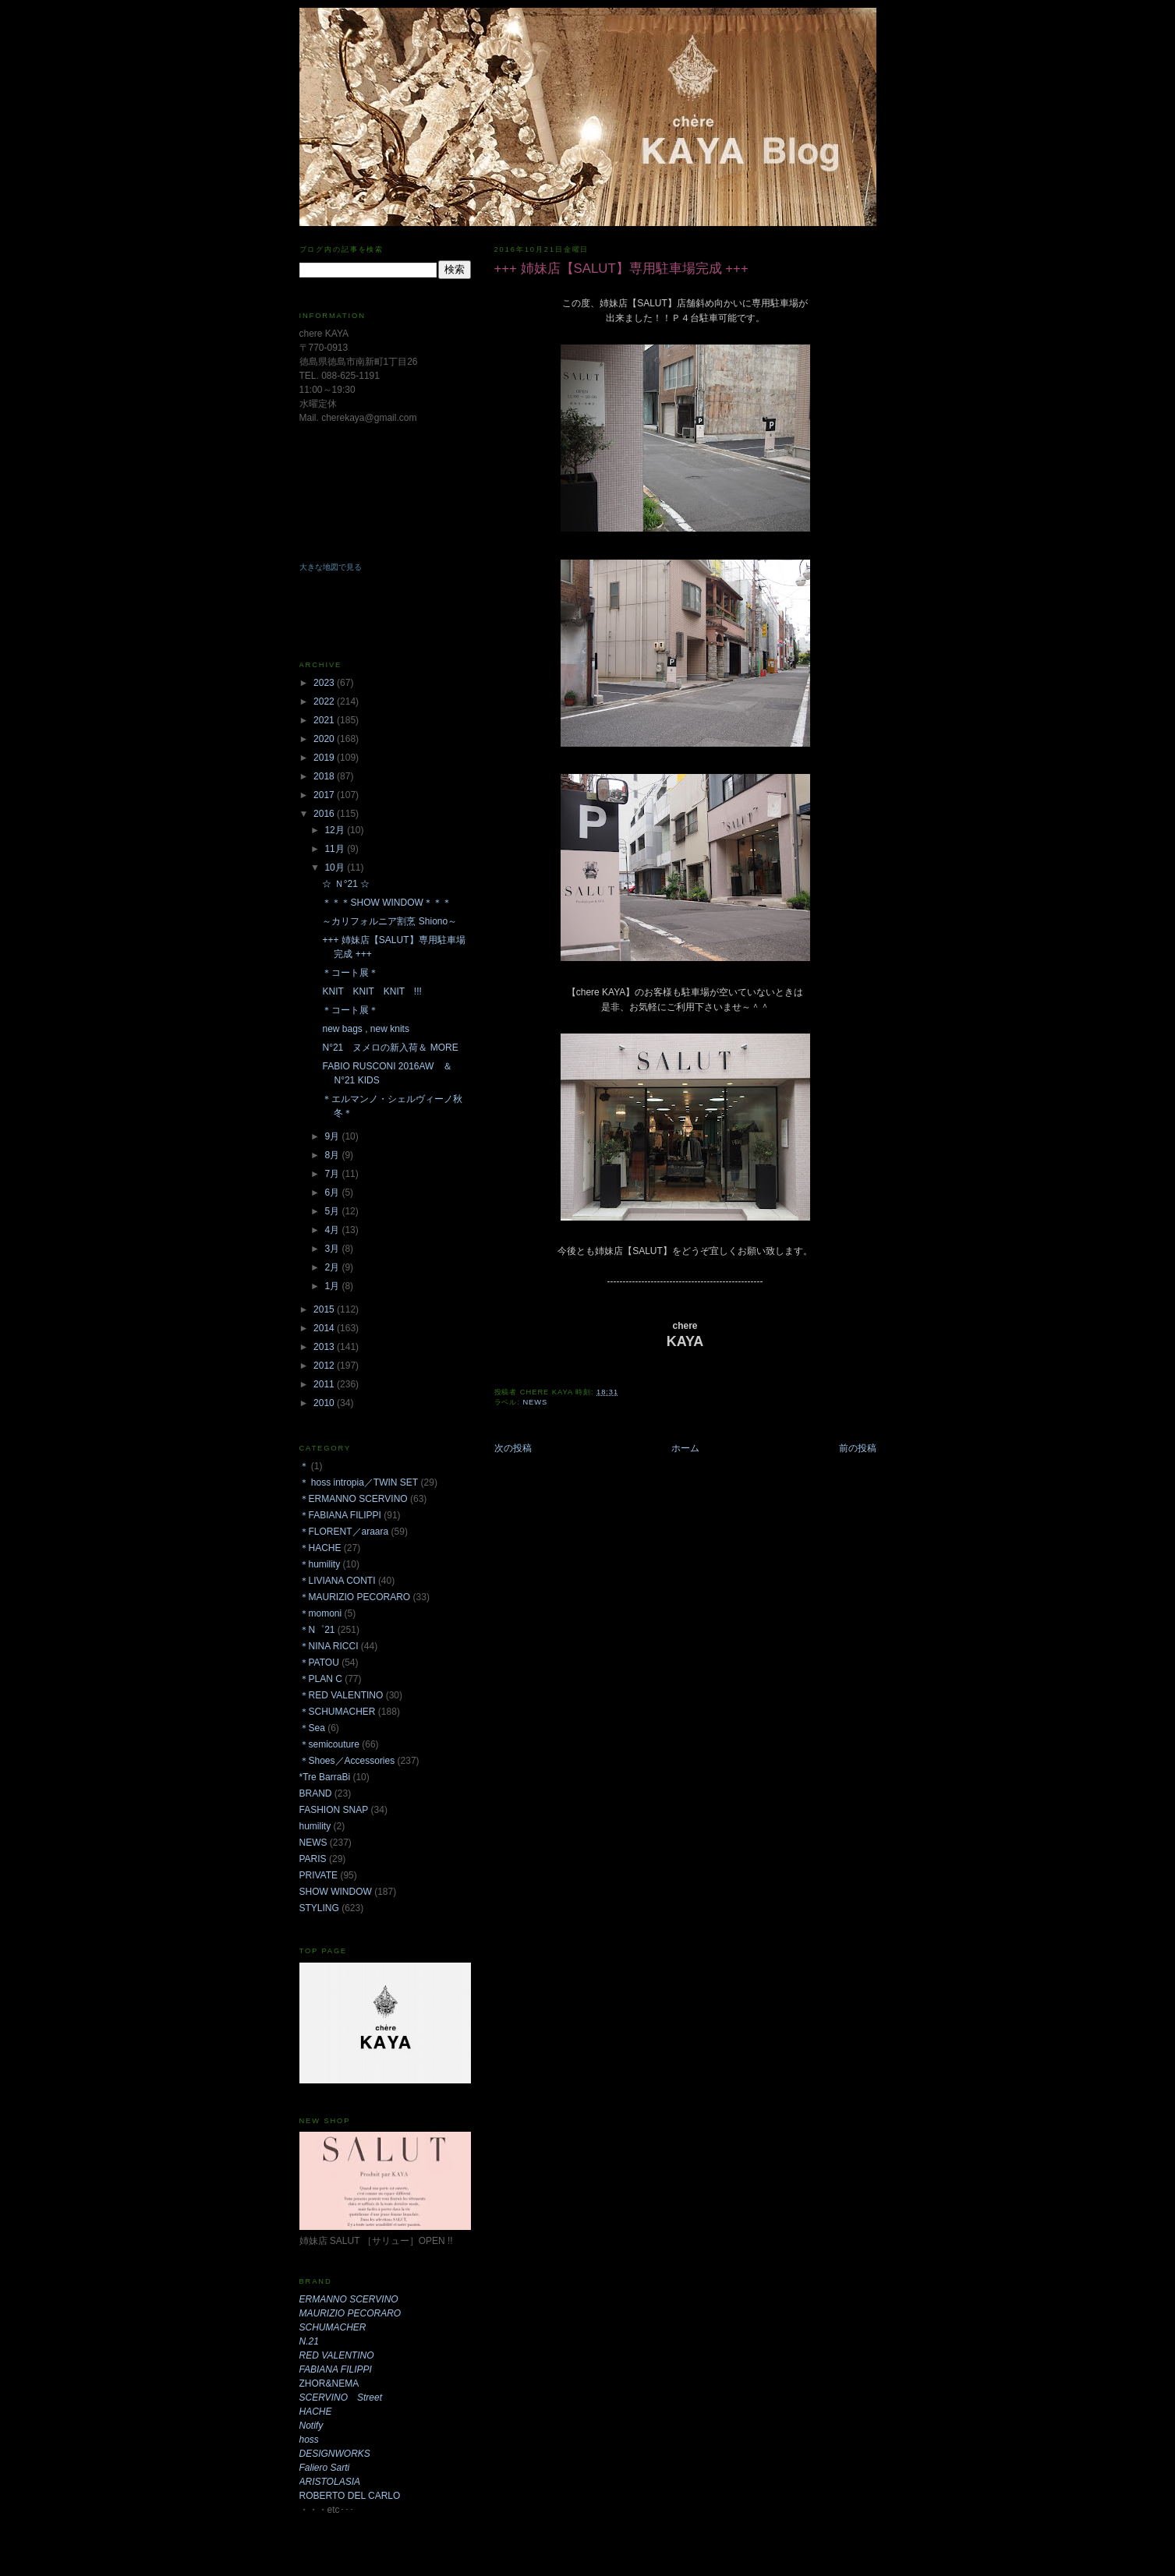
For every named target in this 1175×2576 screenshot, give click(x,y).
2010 (325, 1403)
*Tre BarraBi (325, 1777)
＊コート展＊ (350, 972)
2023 (325, 682)
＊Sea (312, 1728)
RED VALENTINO (336, 2355)
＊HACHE (320, 1547)
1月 (333, 1286)
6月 (333, 1192)
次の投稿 (513, 1448)
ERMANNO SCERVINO (348, 2299)
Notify (311, 2425)
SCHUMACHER (332, 2327)
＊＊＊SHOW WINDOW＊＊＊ (386, 902)
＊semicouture (329, 1744)
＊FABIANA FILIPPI (340, 1515)
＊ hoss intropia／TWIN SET (359, 1482)
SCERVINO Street (340, 2397)
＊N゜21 (317, 1629)
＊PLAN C (320, 1678)
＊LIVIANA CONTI (337, 1580)
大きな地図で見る (330, 567)
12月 (335, 830)
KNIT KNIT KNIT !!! (371, 991)
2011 (325, 1384)
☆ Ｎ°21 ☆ (346, 883)
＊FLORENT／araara (344, 1531)
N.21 (309, 2341)
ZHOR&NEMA (329, 2383)
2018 (325, 776)
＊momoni (320, 1613)
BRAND (315, 1793)
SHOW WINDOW (335, 1891)
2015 (325, 1309)
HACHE (315, 2411)
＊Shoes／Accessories (347, 1760)
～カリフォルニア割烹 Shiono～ (389, 921)
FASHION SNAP (334, 1809)
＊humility (320, 1564)
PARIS (313, 1858)
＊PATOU (319, 1662)
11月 (335, 848)
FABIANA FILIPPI (335, 2369)
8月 (333, 1155)
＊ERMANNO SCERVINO (353, 1498)
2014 (325, 1328)
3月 (333, 1248)
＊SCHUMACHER (337, 1711)
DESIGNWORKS (334, 2453)
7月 (333, 1173)
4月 (333, 1229)
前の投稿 (857, 1448)
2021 (325, 720)
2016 (325, 813)
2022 (325, 701)
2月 (333, 1267)
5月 (333, 1211)
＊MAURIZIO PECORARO (355, 1597)
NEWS (534, 1402)
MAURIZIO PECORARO (350, 2313)
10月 (335, 867)
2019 (325, 757)
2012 (325, 1365)
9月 (333, 1136)
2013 (325, 1346)
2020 (325, 738)
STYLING (319, 1908)
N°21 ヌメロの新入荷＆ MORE (390, 1047)
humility (315, 1826)
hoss (309, 2439)
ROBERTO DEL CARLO (350, 2495)
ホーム (685, 1448)
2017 (325, 795)
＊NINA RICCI (329, 1646)
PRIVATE (318, 1875)
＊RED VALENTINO (341, 1695)
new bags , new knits (365, 1028)
